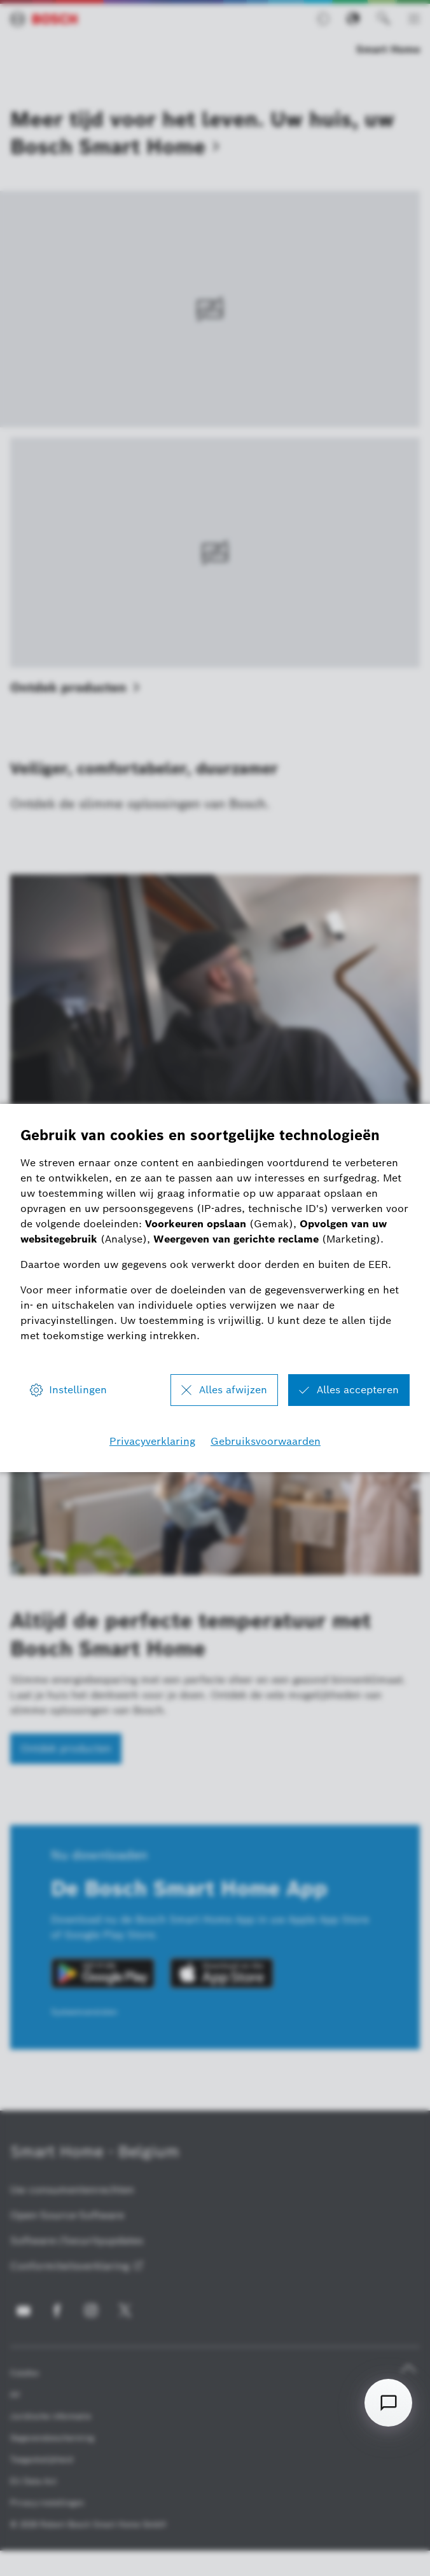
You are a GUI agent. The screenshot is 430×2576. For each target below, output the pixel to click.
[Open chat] (388, 2403)
